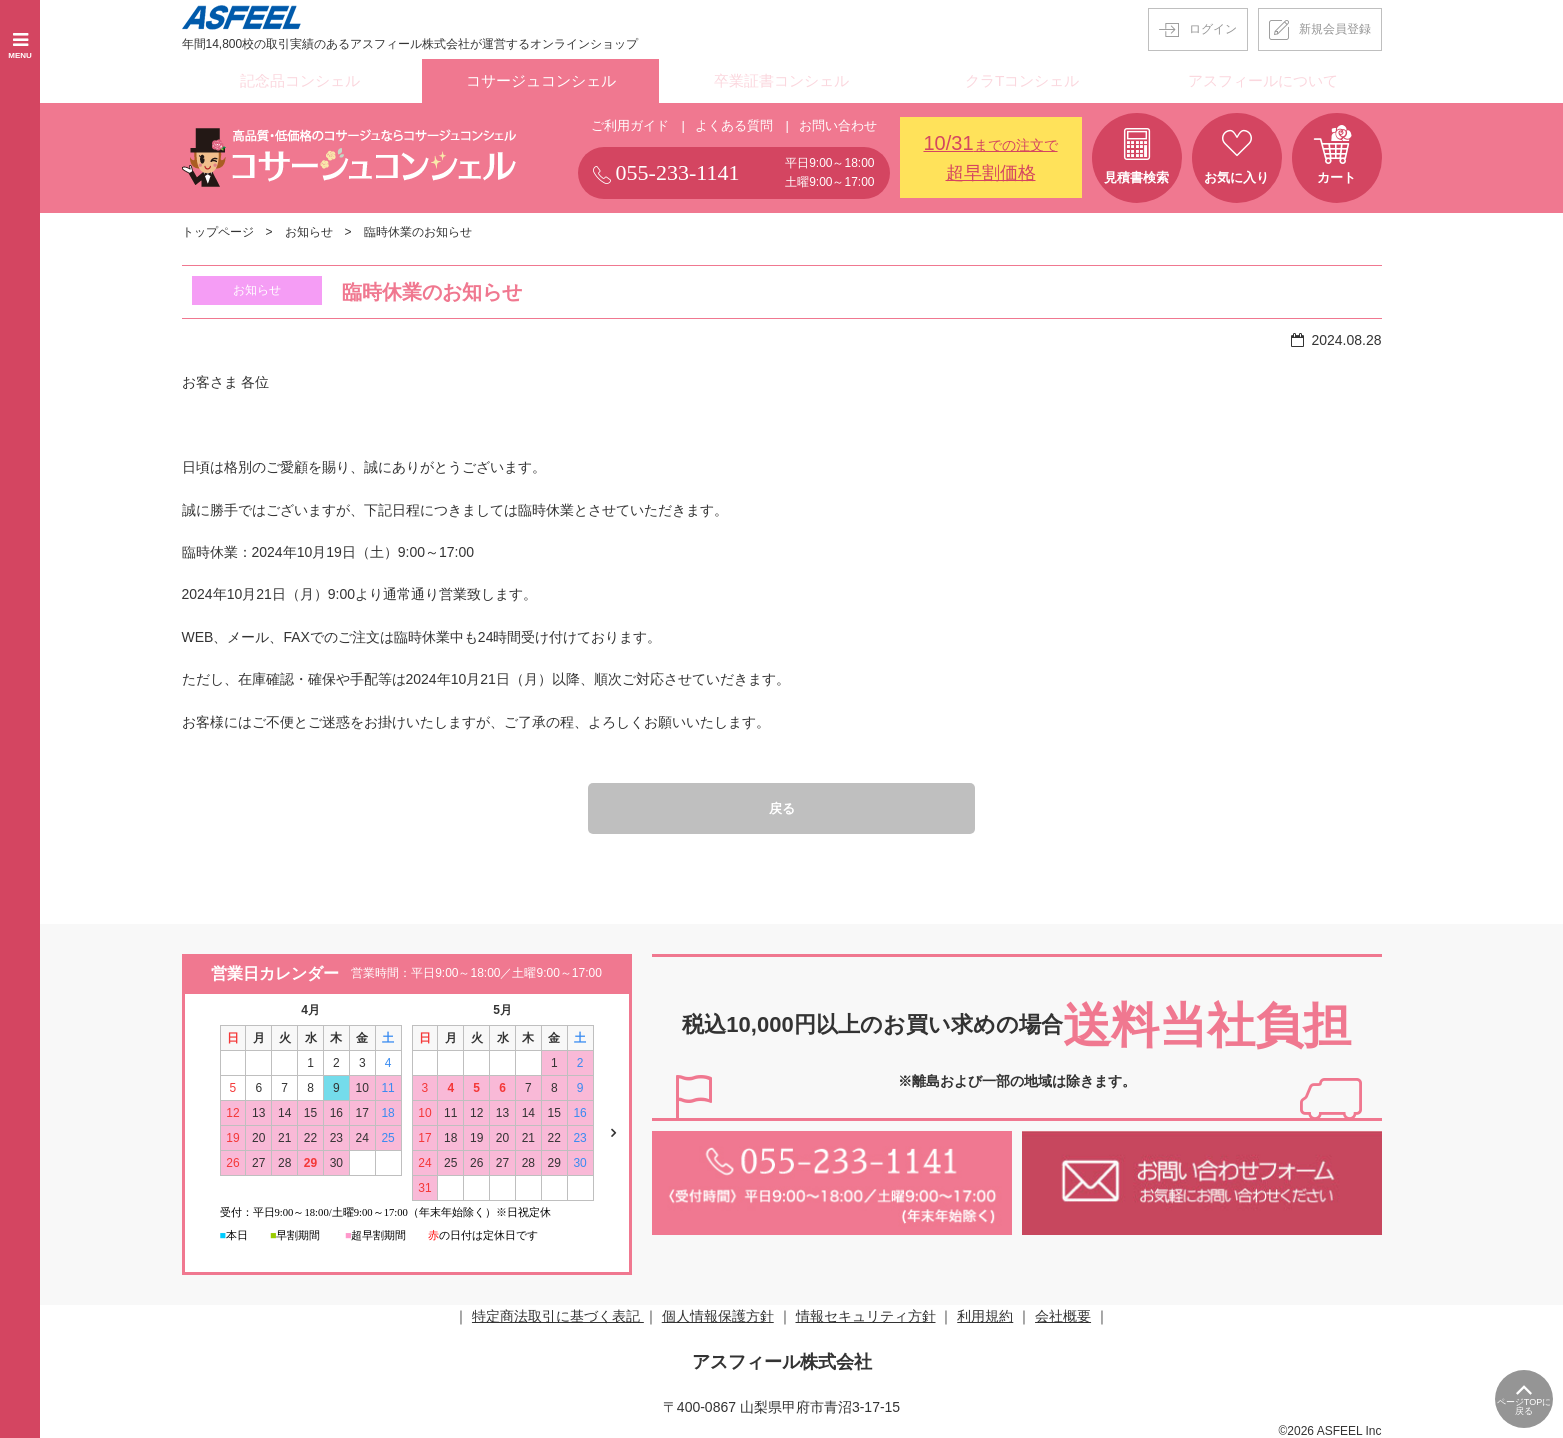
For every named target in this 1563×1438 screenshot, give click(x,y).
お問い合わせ (838, 121)
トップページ (218, 228)
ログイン (1213, 29)
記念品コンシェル (300, 79)
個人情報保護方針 (718, 1313)
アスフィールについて (1263, 79)
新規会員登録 (1335, 29)
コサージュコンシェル (541, 79)
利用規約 (985, 1313)
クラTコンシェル (1022, 79)
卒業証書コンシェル (781, 79)
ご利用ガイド (630, 121)
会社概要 (1063, 1313)
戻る (782, 805)
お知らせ (309, 228)
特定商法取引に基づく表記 (558, 1313)
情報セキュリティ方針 (866, 1313)
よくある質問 (734, 121)
